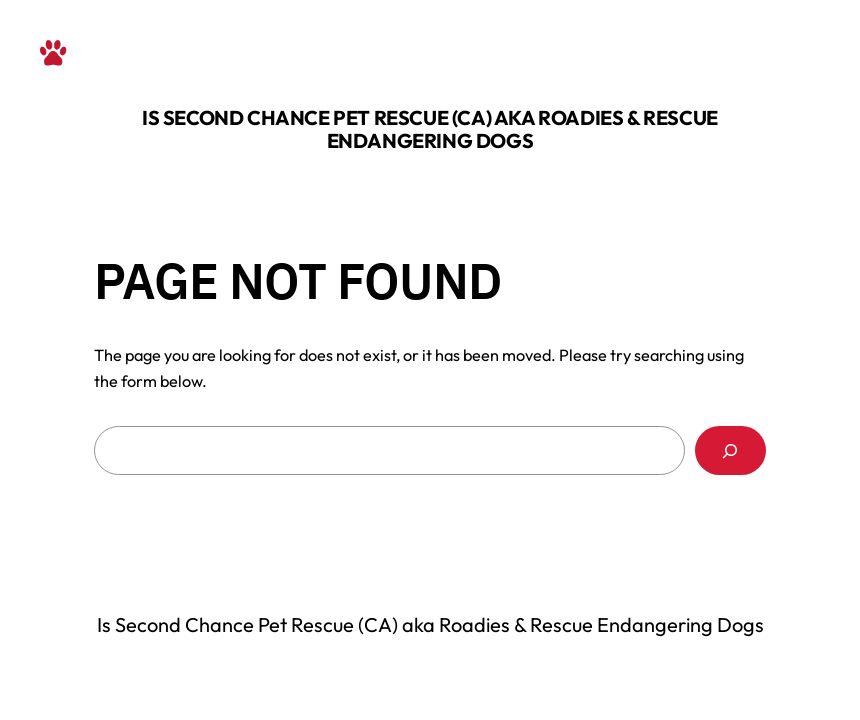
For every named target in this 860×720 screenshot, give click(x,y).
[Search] (730, 451)
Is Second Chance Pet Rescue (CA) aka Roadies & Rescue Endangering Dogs (430, 129)
